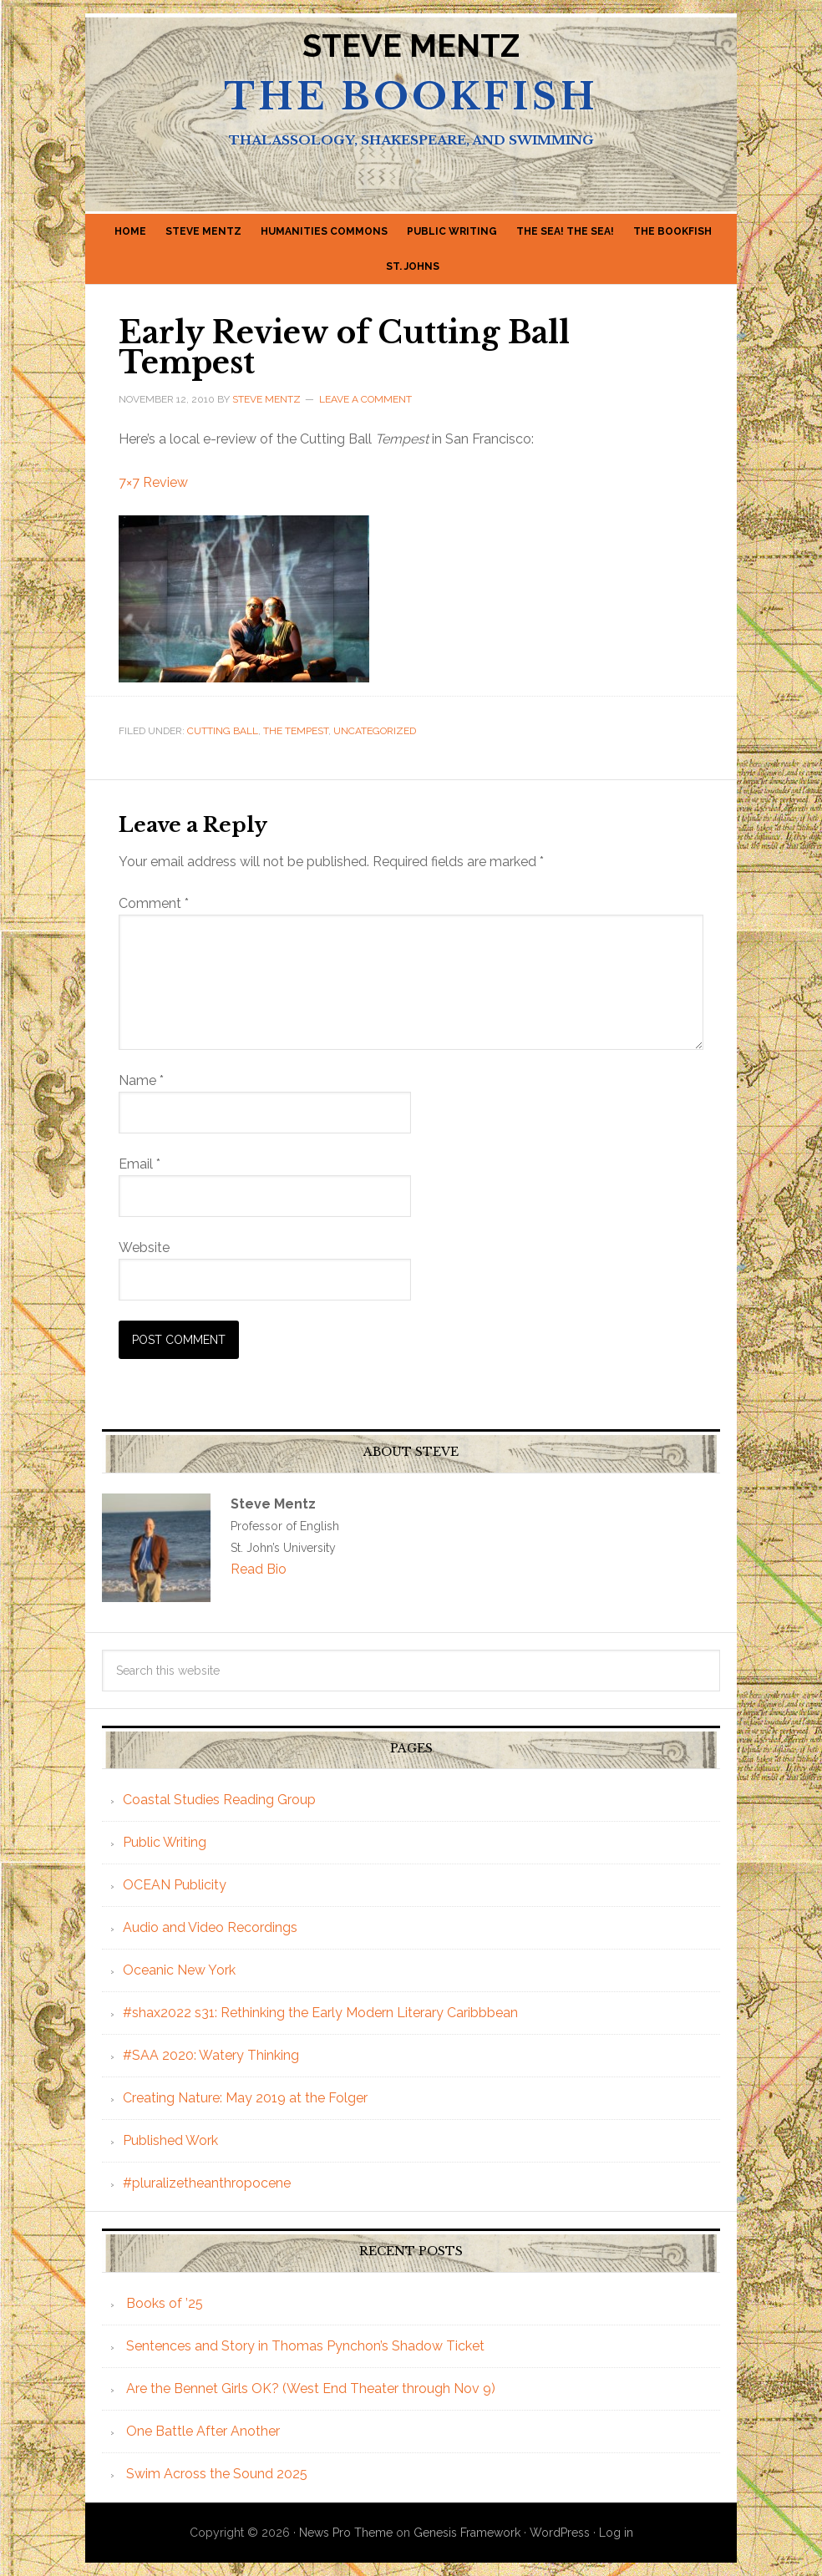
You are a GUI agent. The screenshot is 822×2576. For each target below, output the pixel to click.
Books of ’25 (164, 2303)
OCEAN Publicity (174, 1885)
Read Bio (259, 1569)
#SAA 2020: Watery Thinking (211, 2055)
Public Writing (164, 1842)
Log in (616, 2532)
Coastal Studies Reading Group (219, 1800)
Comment (154, 903)
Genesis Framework (467, 2532)
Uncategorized (374, 731)
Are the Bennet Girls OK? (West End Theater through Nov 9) (310, 2388)
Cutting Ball (222, 731)
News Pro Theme (346, 2532)
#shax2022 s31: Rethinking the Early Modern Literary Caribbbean (320, 2013)
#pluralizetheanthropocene (207, 2183)
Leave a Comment (365, 399)
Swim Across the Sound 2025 (216, 2474)
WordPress (560, 2532)
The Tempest (295, 731)
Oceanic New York (179, 1970)
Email (139, 1164)
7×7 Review (153, 482)
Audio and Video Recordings (210, 1927)
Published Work (170, 2140)
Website (144, 1247)
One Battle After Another (203, 2431)
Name (141, 1080)
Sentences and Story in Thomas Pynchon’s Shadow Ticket (305, 2346)
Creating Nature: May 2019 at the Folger (245, 2098)
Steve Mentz (411, 45)
